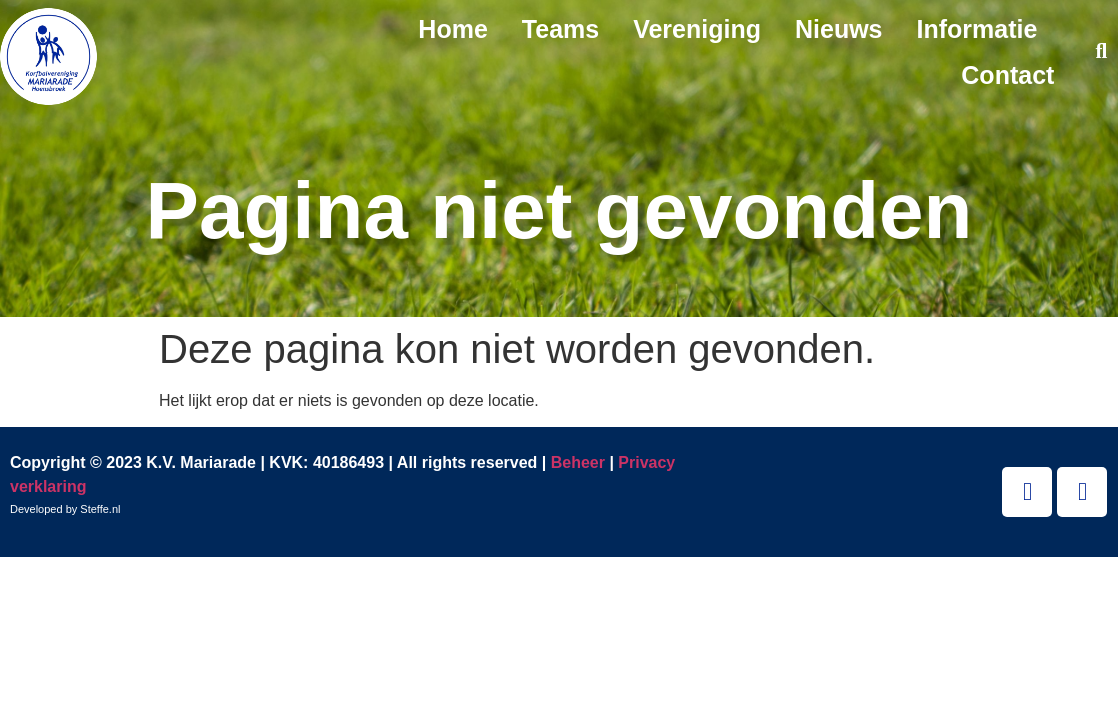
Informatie (977, 29)
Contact (1007, 75)
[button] (1101, 52)
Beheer (578, 462)
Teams (560, 29)
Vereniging (697, 29)
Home (452, 29)
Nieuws (839, 29)
